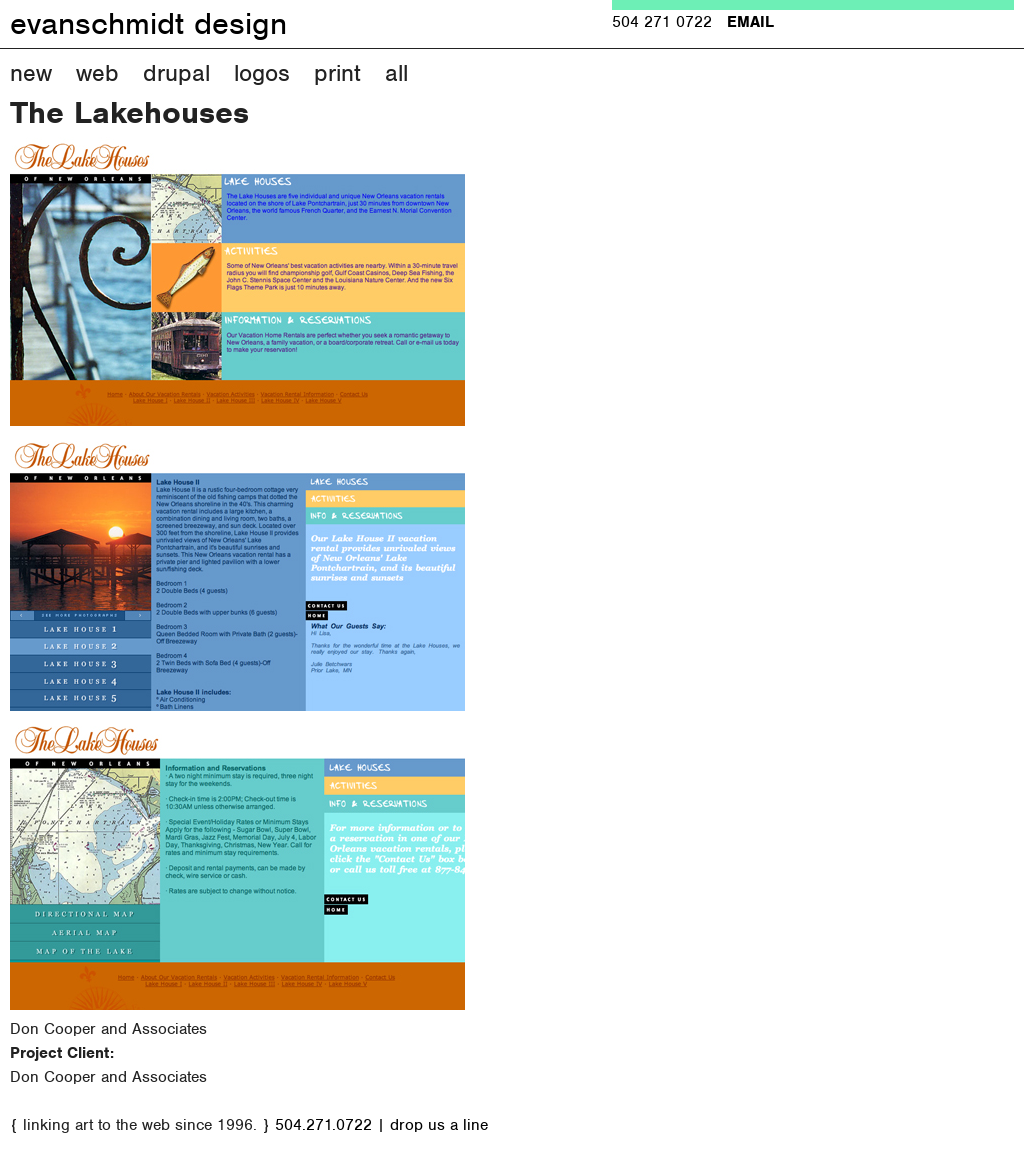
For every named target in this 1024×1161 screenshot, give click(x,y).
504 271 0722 (662, 22)
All (396, 73)
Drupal (176, 73)
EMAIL (750, 22)
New (31, 73)
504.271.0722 (323, 1125)
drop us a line (439, 1125)
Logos (262, 73)
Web (97, 73)
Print (337, 73)
